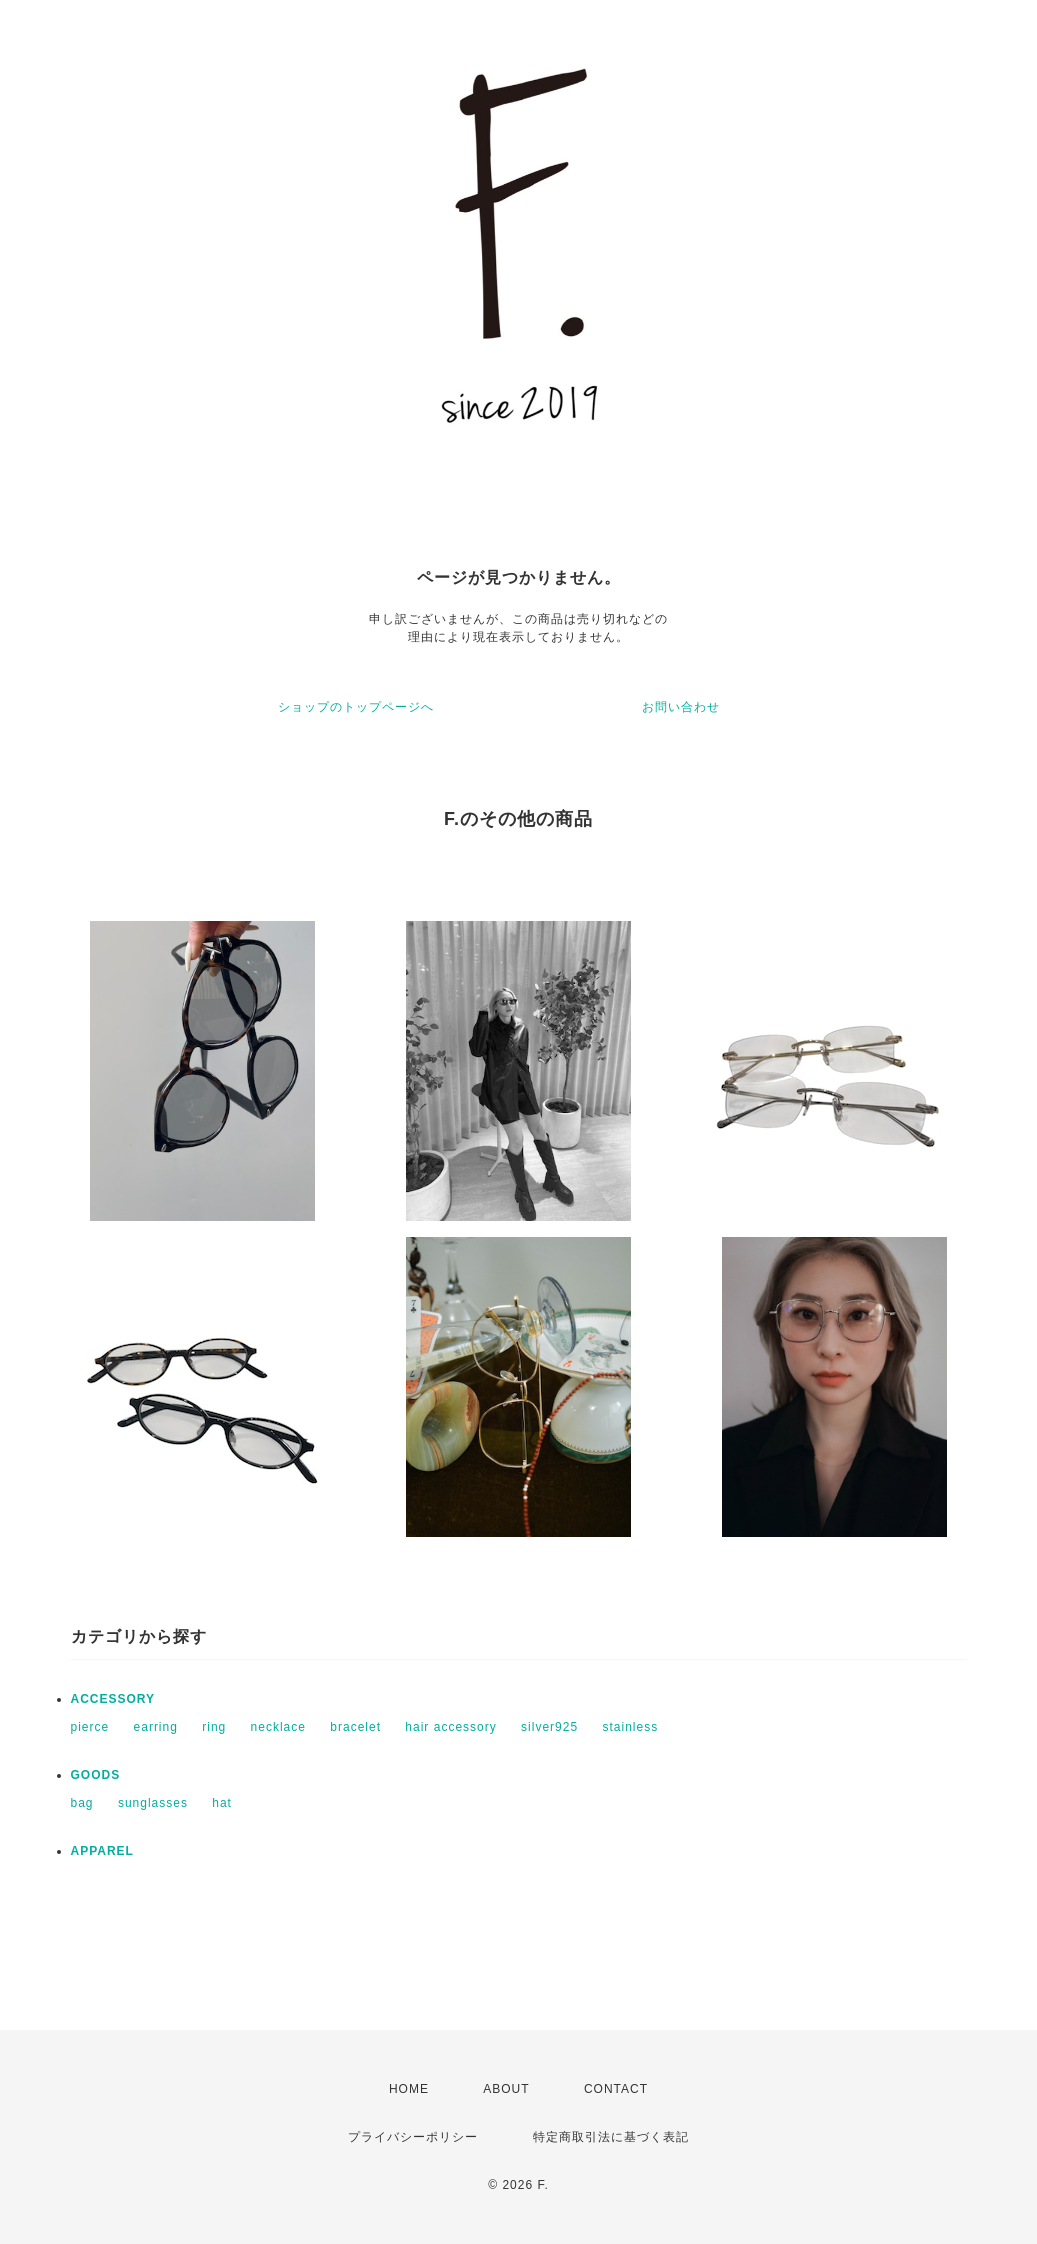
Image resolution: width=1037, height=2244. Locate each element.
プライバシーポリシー (413, 2137)
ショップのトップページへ (356, 707)
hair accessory (450, 1727)
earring (156, 1727)
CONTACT (616, 2089)
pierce (90, 1727)
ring (214, 1727)
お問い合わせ (681, 707)
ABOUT (506, 2089)
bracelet (355, 1727)
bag (82, 1803)
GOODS (96, 1775)
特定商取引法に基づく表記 (611, 2137)
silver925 (549, 1727)
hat (222, 1803)
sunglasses (153, 1803)
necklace (278, 1727)
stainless (630, 1727)
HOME (409, 2089)
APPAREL (102, 1851)
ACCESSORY (113, 1699)
